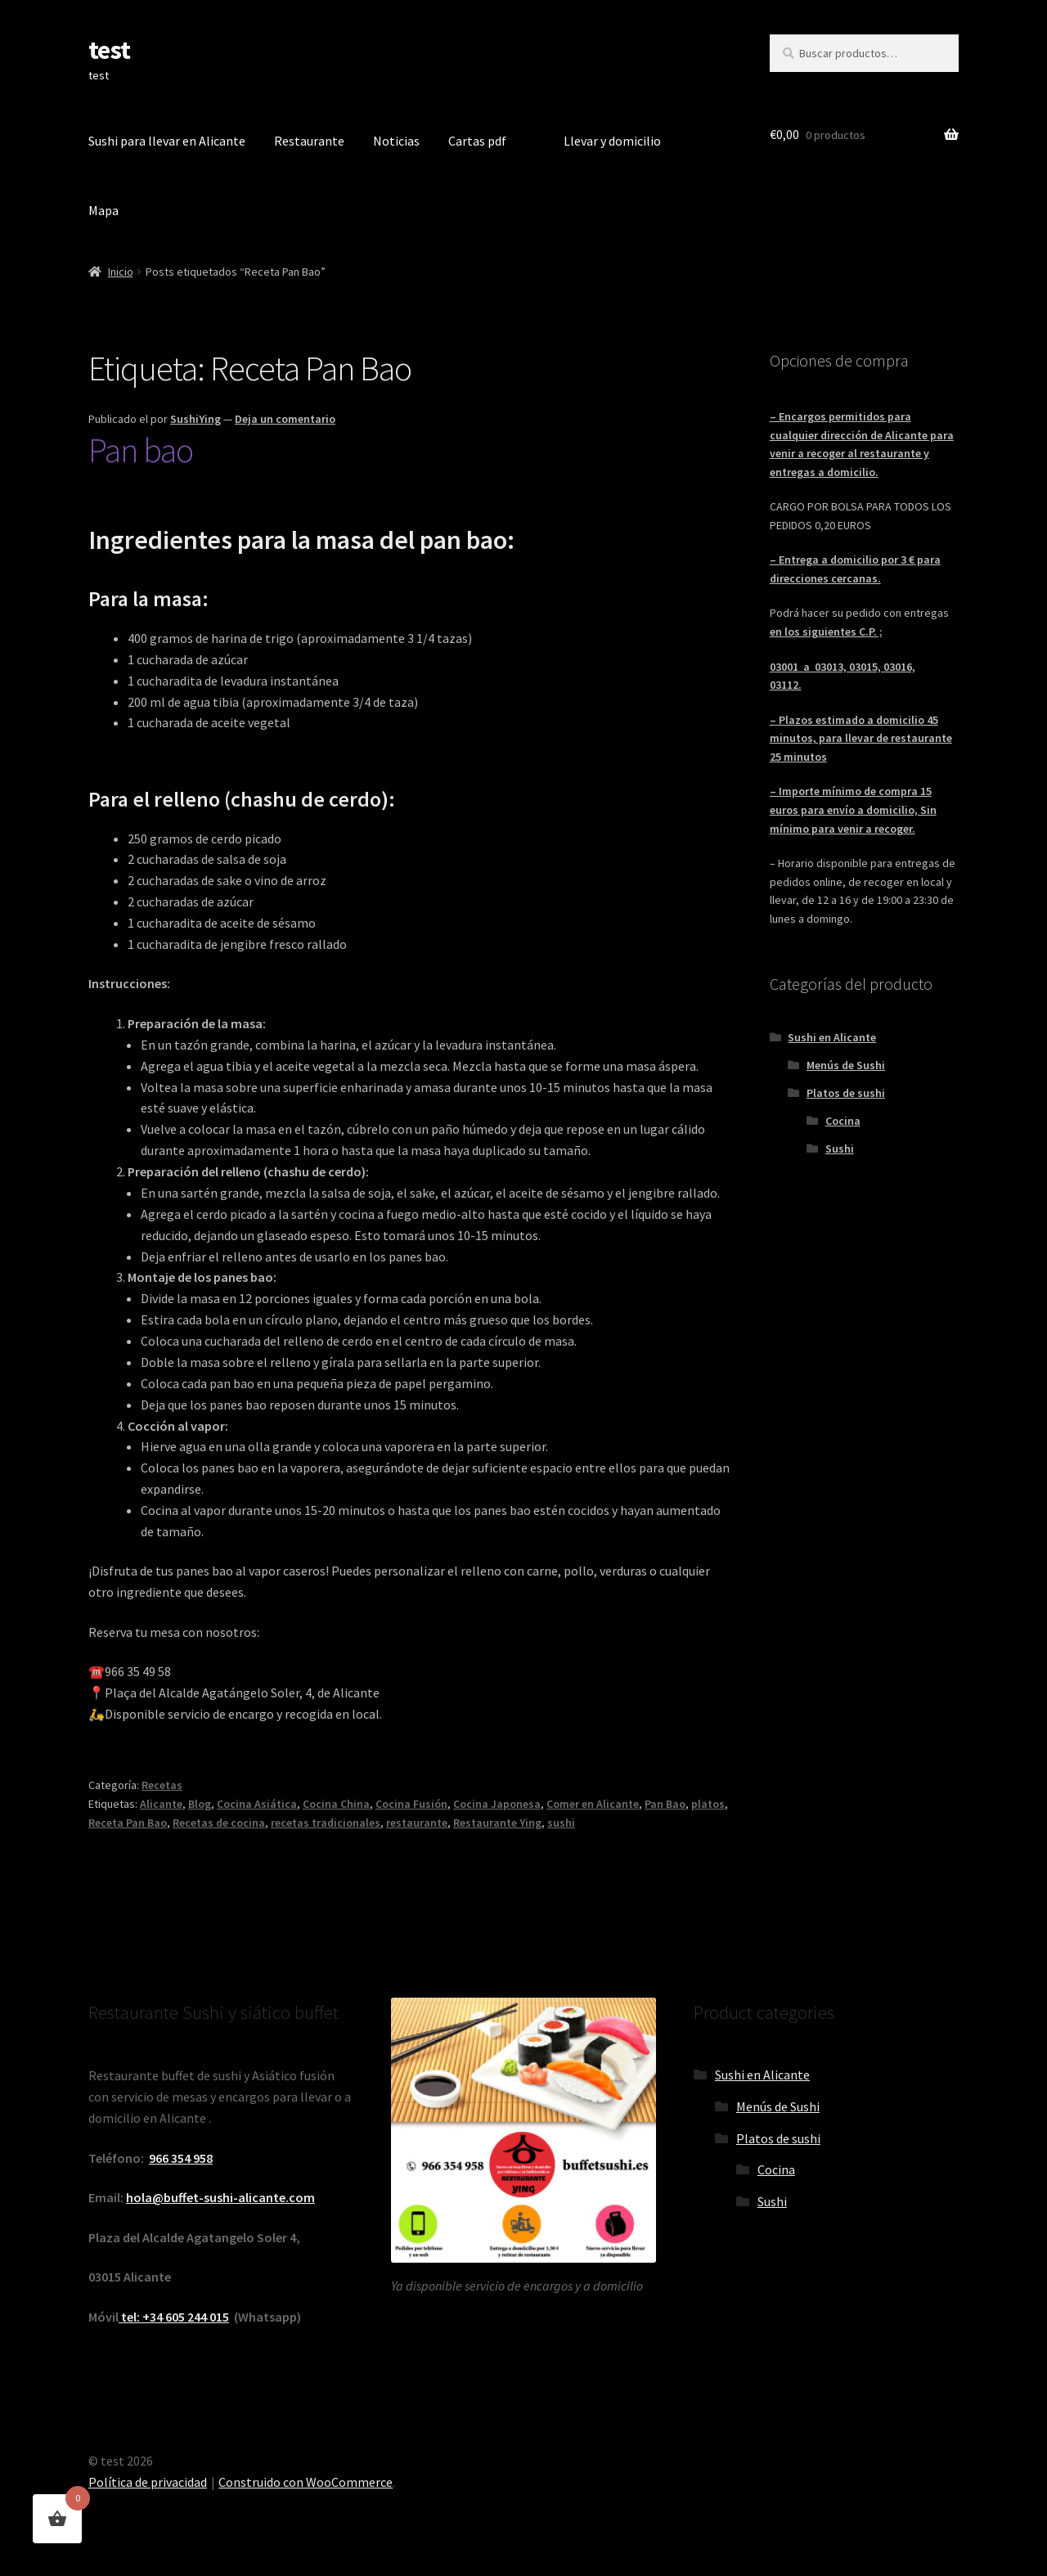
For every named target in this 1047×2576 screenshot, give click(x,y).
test (109, 50)
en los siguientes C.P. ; (826, 631)
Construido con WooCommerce (305, 2482)
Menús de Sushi (846, 1065)
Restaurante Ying (497, 1822)
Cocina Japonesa (497, 1803)
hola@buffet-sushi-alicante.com (220, 2197)
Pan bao (140, 450)
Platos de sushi (846, 1093)
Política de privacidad (147, 2482)
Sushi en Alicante (832, 1037)
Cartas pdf (477, 141)
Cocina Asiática (257, 1803)
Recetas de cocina (219, 1822)
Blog (199, 1803)
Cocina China (336, 1803)
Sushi (839, 1148)
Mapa (103, 210)
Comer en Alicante (592, 1803)
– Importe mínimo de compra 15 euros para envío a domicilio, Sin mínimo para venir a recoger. (853, 809)
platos (708, 1803)
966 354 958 (181, 2158)
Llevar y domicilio (612, 141)
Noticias (396, 141)
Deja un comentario (285, 418)
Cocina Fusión (411, 1803)
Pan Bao (665, 1803)
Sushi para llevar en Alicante (166, 141)
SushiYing (195, 418)
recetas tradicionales (325, 1822)
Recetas (162, 1785)
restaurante (416, 1822)
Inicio (120, 271)
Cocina (843, 1120)
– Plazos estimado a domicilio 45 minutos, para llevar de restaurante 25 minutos (861, 738)
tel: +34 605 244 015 (174, 2317)
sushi (561, 1822)
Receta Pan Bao (127, 1822)
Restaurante (309, 141)
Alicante (161, 1803)
